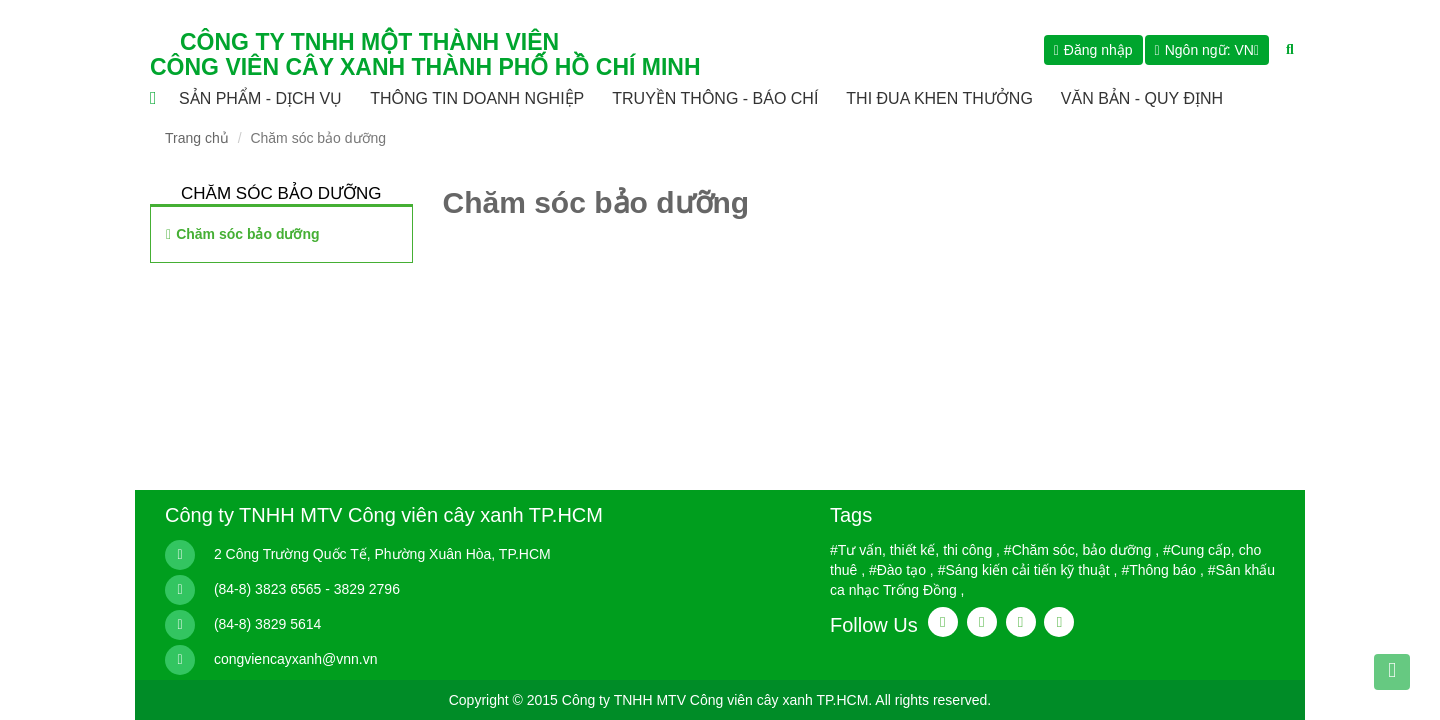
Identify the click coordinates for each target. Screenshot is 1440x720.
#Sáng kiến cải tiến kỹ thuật (1024, 570)
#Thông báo (1158, 570)
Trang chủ (197, 138)
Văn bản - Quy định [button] (1142, 98)
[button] (1207, 50)
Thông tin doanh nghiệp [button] (477, 98)
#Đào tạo (897, 570)
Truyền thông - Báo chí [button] (715, 98)
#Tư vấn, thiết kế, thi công (911, 550)
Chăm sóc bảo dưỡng (247, 234)
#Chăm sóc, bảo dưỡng (1077, 550)
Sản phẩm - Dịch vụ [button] (260, 98)
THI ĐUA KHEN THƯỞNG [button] (939, 98)
